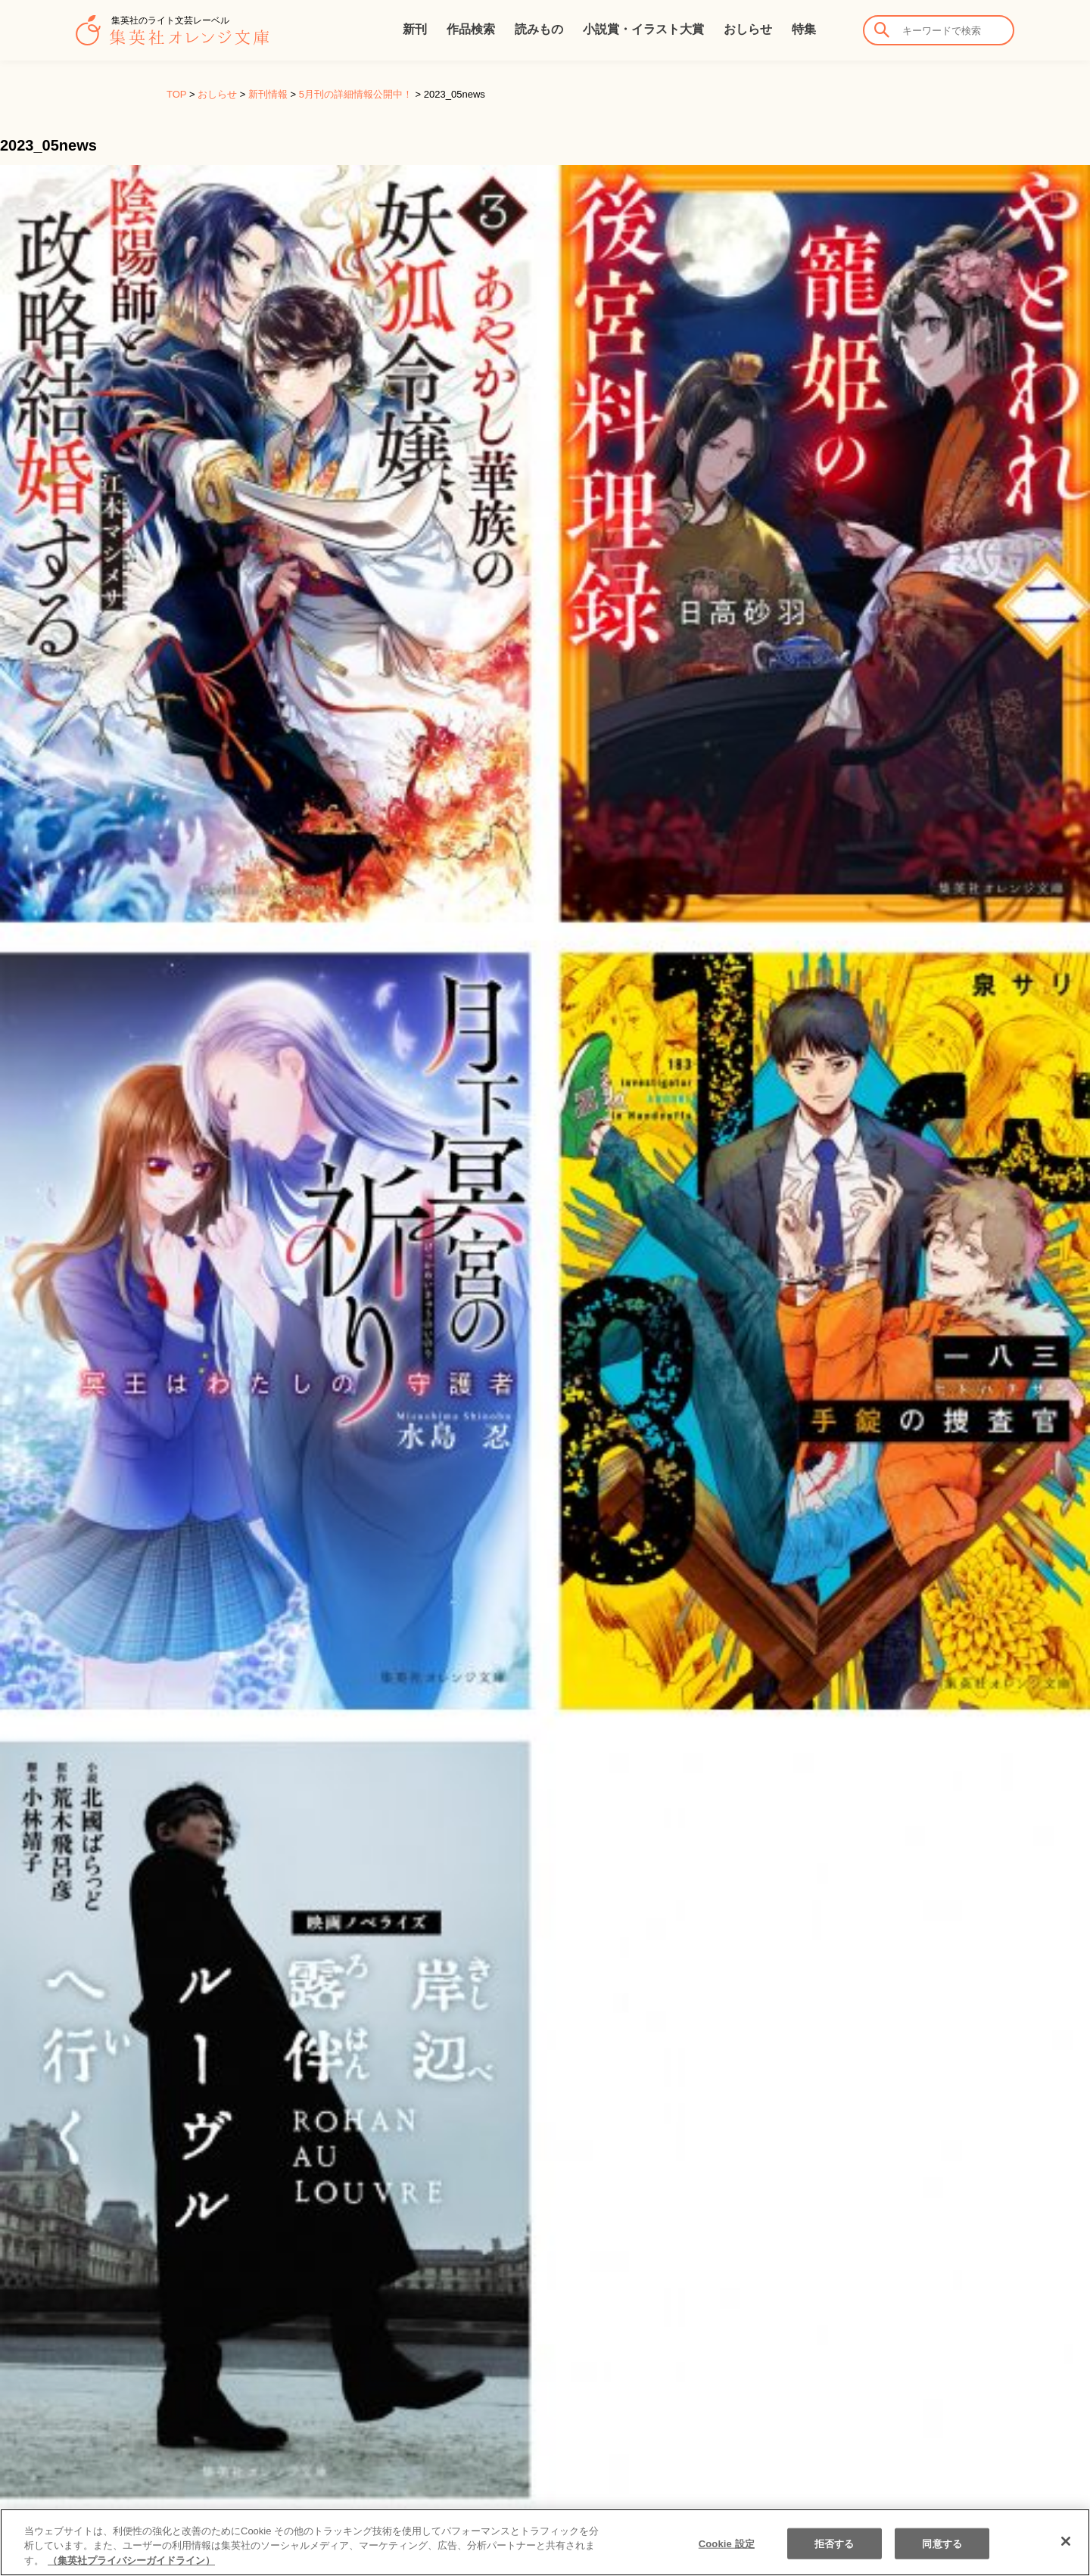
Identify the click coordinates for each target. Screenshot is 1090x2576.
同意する (942, 2557)
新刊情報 (268, 94)
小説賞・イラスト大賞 (643, 29)
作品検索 (471, 29)
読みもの (539, 29)
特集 (804, 29)
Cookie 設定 (727, 2557)
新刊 (415, 29)
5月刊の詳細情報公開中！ (356, 94)
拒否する (834, 2557)
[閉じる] (1065, 2554)
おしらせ (748, 29)
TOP (176, 94)
